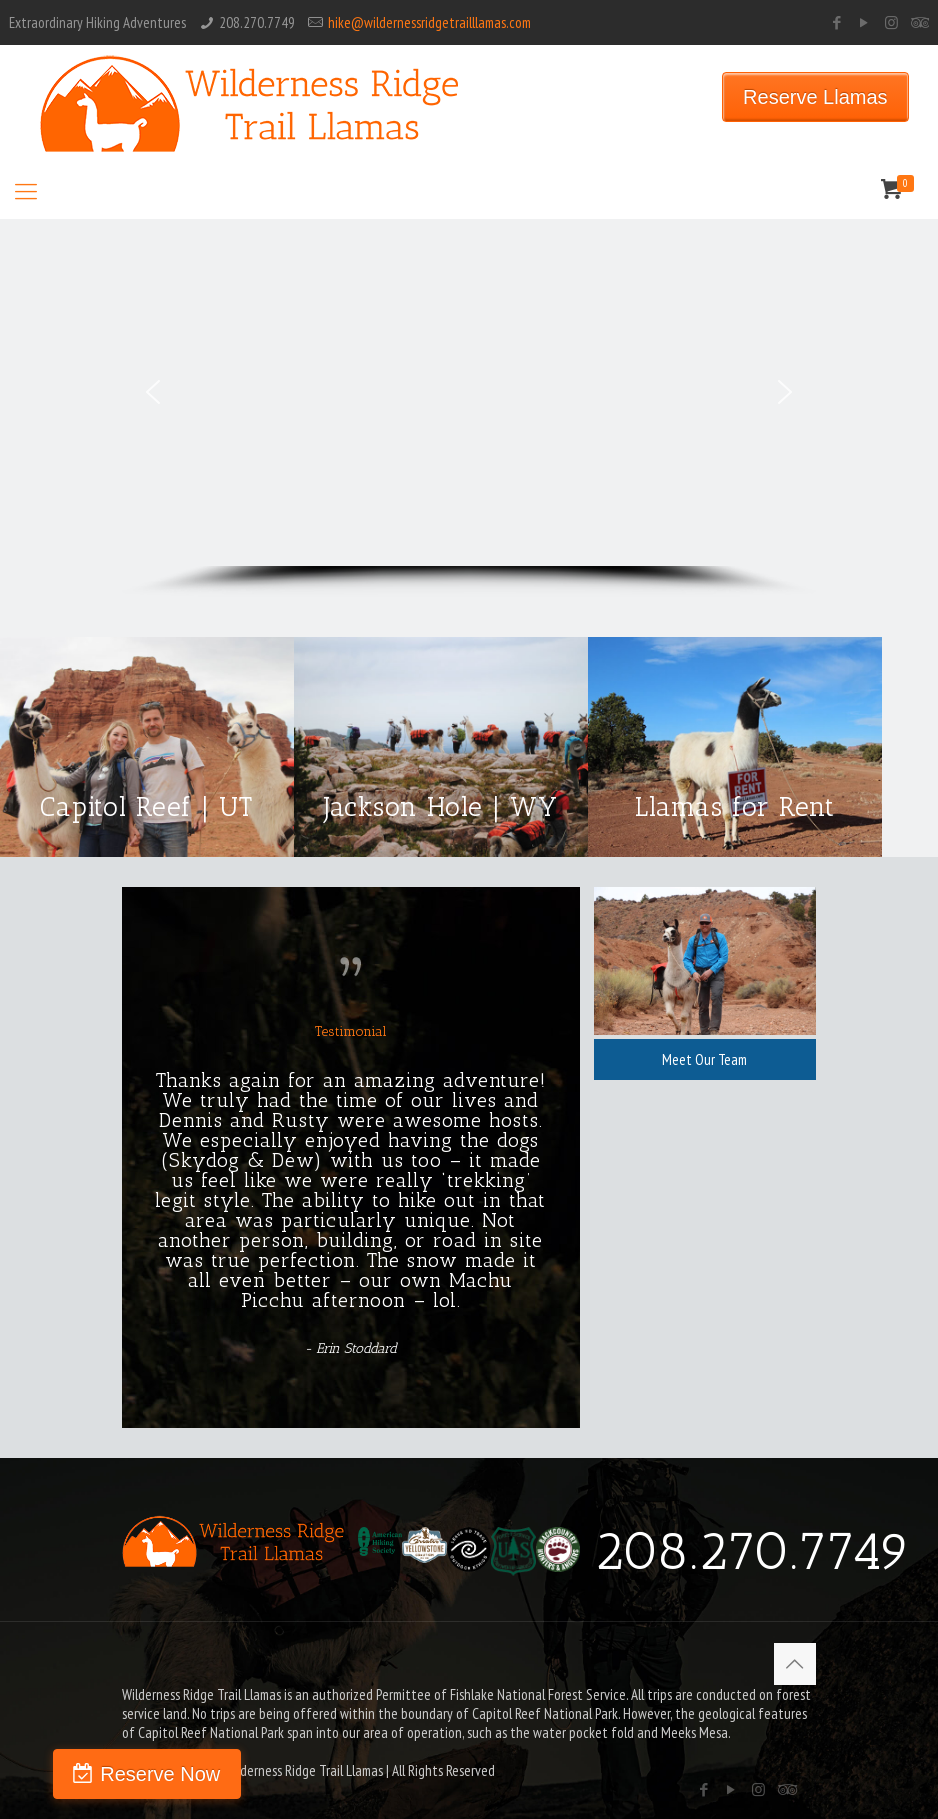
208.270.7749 (257, 22)
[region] (469, 408)
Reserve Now (127, 1774)
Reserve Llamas (815, 97)
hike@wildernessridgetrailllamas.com (429, 22)
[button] (153, 392)
